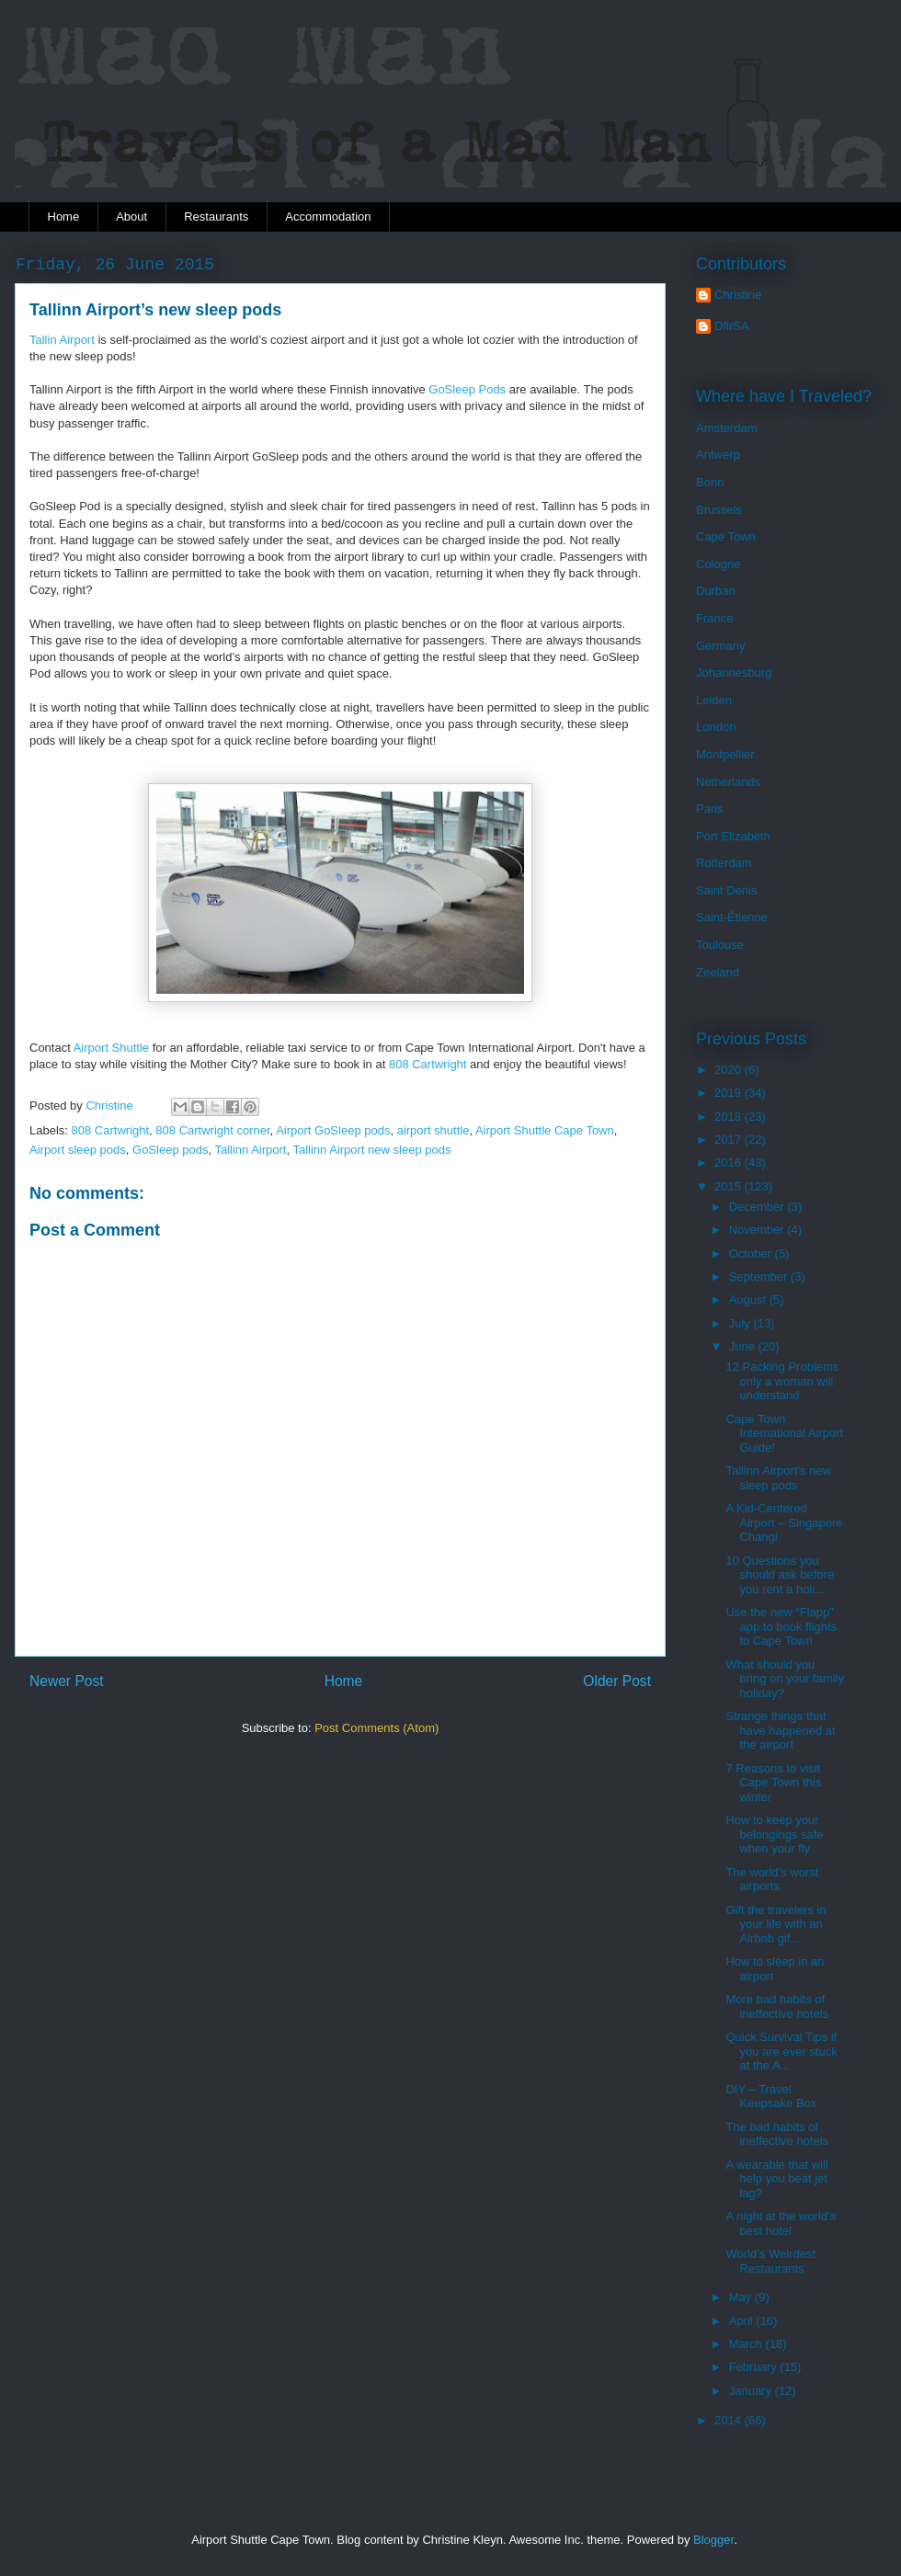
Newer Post (66, 1681)
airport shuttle (433, 1130)
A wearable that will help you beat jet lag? (776, 2179)
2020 (729, 1070)
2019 (729, 1093)
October (752, 1253)
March (747, 2344)
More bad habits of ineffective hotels (776, 2006)
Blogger (713, 2540)
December (758, 1207)
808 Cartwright (428, 1064)
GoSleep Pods (467, 389)
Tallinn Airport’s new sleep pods (778, 1478)
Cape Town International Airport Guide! (784, 1433)
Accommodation (328, 216)
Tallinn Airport (250, 1150)
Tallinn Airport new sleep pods (371, 1150)
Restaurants (216, 216)
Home (64, 216)
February (755, 2367)
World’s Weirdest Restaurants (770, 2261)
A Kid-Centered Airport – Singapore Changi (783, 1522)
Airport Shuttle (111, 1047)
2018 (729, 1116)
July (741, 1323)
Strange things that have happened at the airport (780, 1730)
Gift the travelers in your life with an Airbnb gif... (775, 1924)
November (758, 1230)
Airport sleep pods (77, 1150)
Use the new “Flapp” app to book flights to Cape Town (781, 1626)
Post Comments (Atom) (376, 1728)
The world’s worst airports (771, 1879)
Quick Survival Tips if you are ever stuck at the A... (781, 2051)
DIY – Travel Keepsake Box (770, 2096)
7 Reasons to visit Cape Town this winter (773, 1782)
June (743, 1346)
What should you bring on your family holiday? (784, 1679)
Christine (737, 295)
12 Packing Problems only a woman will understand (781, 1381)
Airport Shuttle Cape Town (544, 1130)
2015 (729, 1186)
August (749, 1299)
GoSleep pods (170, 1150)
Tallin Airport (62, 340)
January (752, 2391)
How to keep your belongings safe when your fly (774, 1834)
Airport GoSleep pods (333, 1130)
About (131, 216)
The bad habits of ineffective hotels (776, 2134)
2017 (729, 1139)
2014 (729, 2420)
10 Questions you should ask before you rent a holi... (779, 1575)
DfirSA (731, 326)
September (760, 1276)
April (743, 2321)
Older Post (617, 1681)
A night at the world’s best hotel (780, 2223)
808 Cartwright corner (212, 1130)
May (742, 2297)
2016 (729, 1162)
